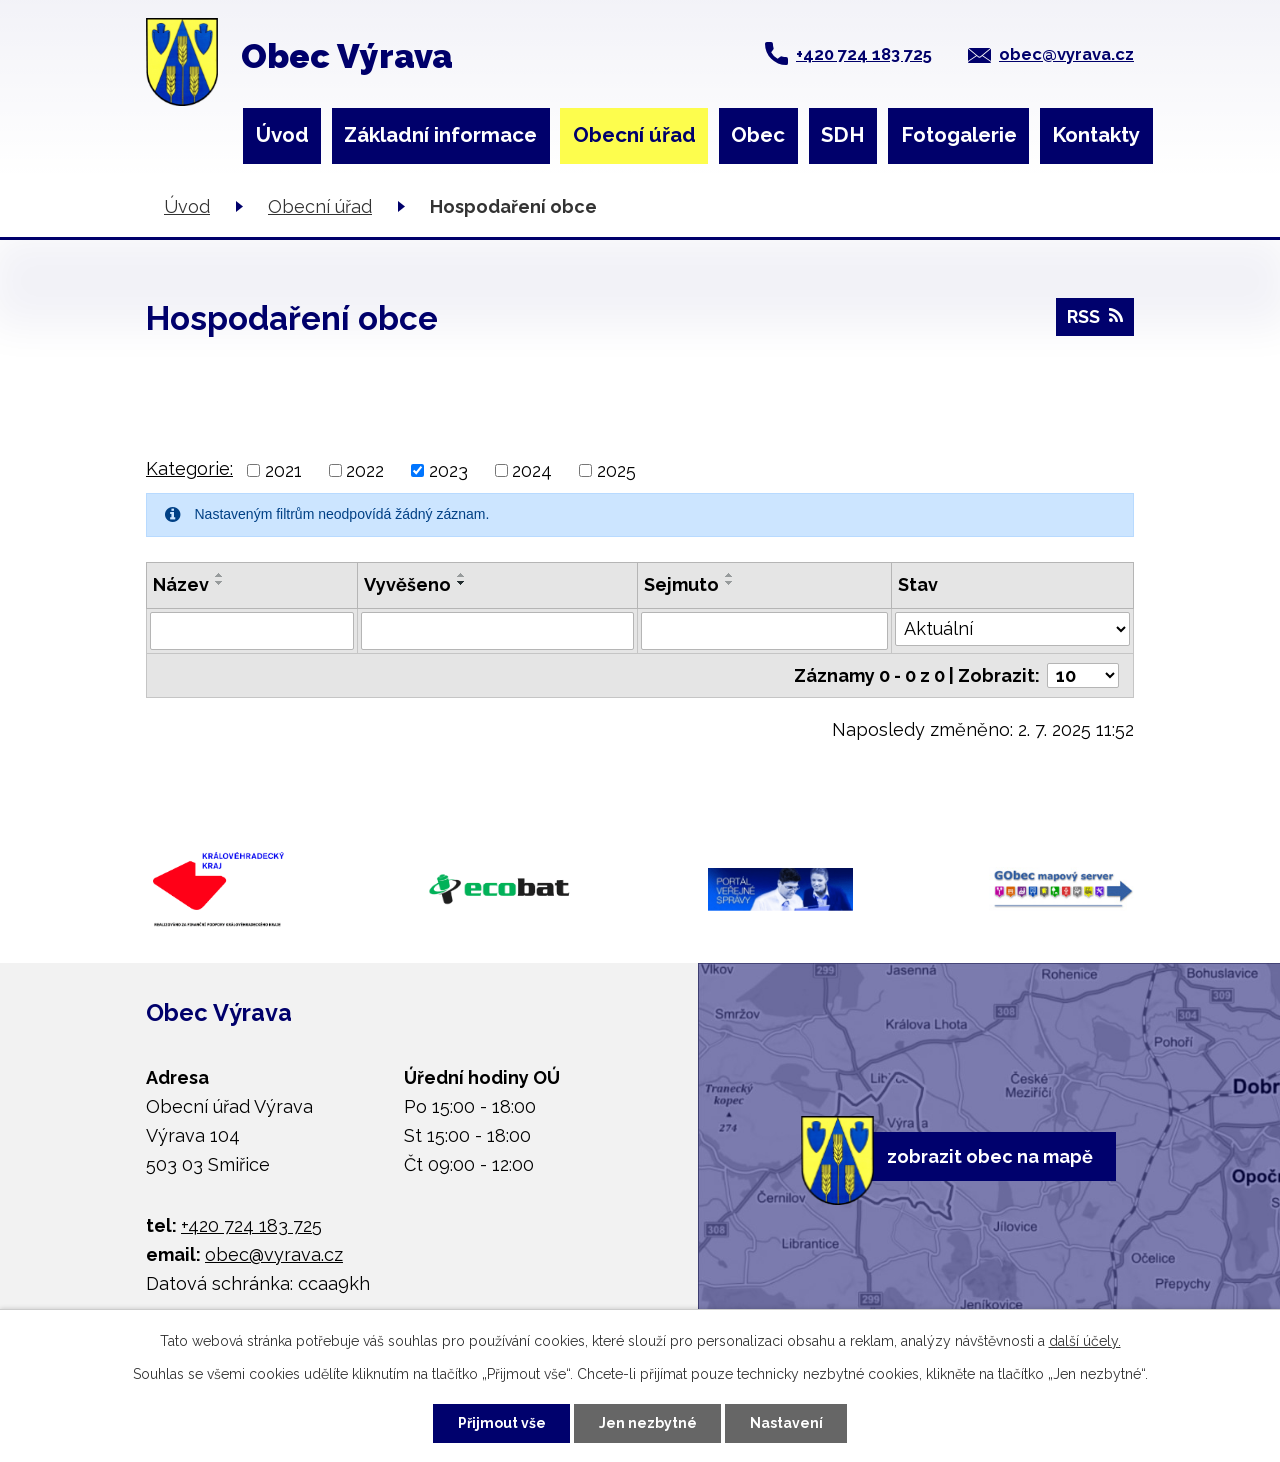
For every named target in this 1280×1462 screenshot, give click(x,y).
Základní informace (440, 135)
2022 (365, 470)
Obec (758, 135)
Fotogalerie (959, 135)
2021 (283, 470)
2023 (448, 470)
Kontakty (1096, 135)
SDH (843, 135)
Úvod (282, 135)
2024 (532, 470)
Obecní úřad (634, 135)
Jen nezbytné (648, 1423)
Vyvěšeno (407, 584)
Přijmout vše (502, 1423)
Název (181, 584)
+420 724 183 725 (864, 54)
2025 (616, 470)
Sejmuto (681, 584)
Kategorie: (189, 468)
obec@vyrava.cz (1066, 54)
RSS (1095, 316)
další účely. (1085, 1341)
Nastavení (786, 1423)
